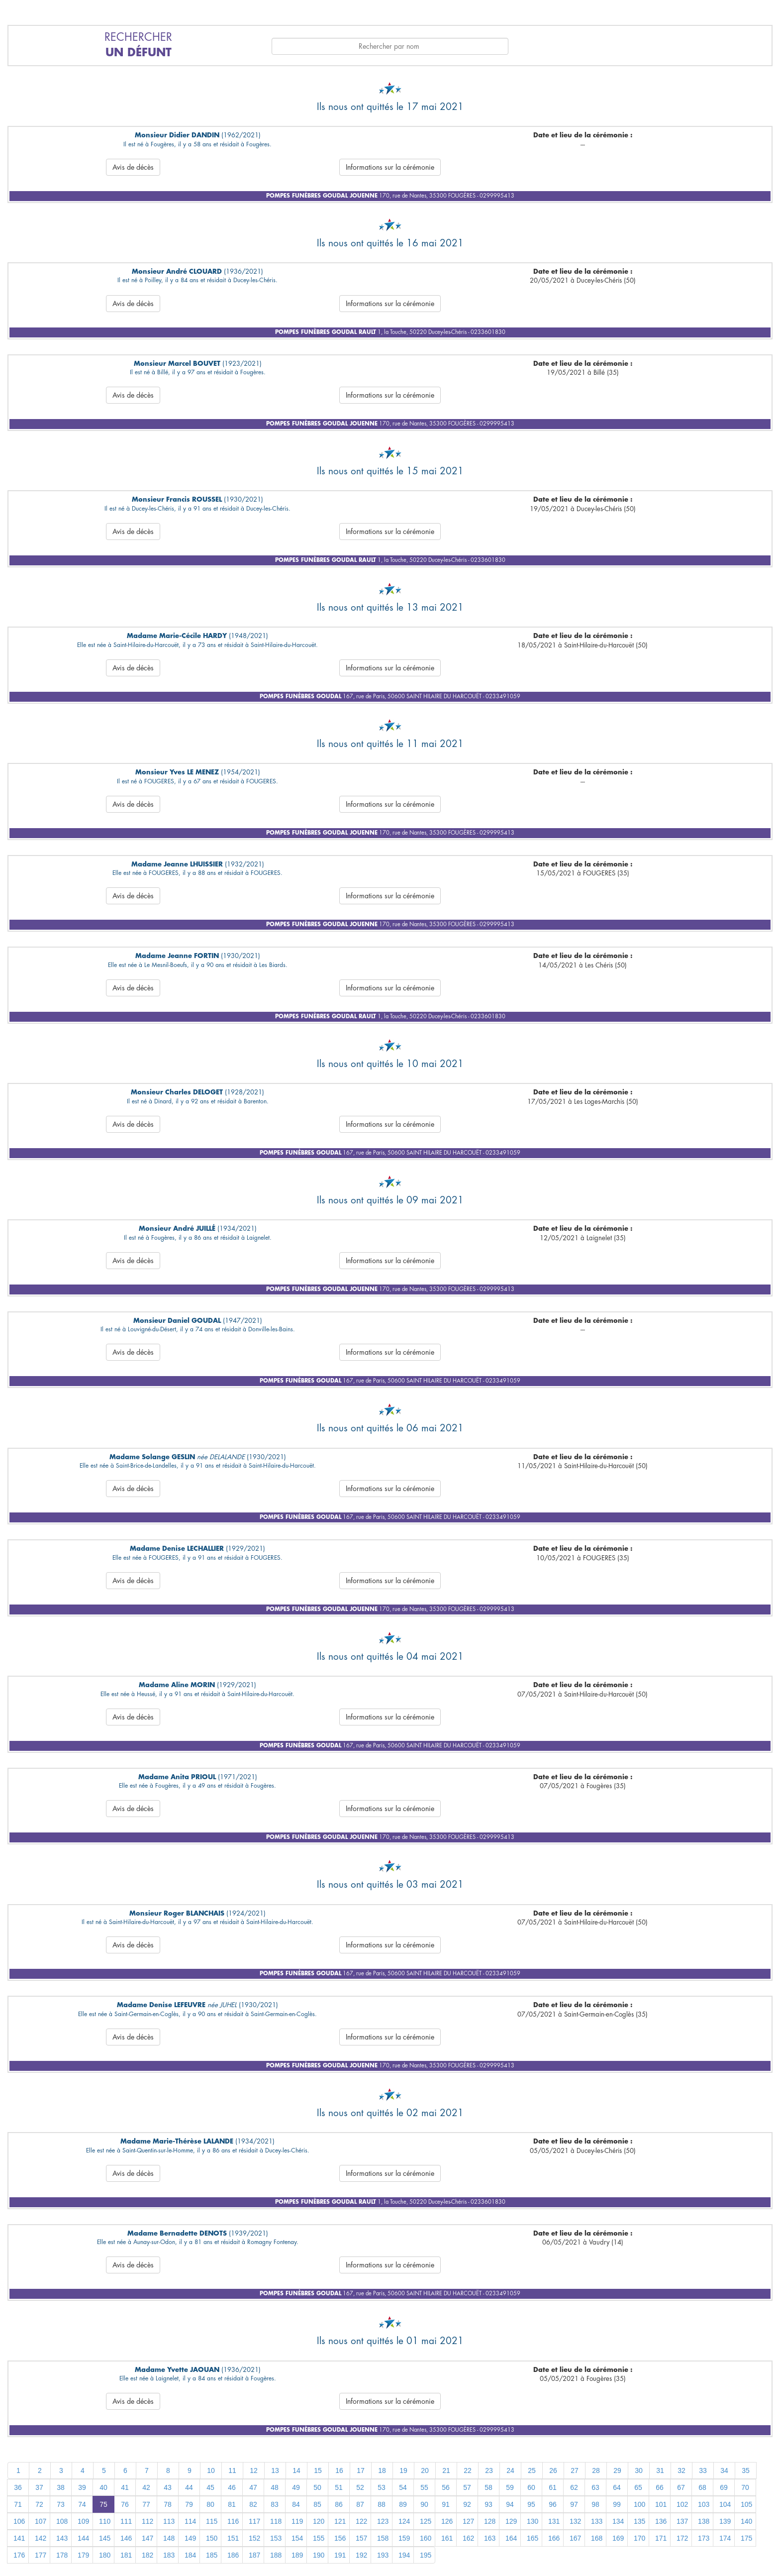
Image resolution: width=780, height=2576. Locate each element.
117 (254, 2521)
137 (682, 2521)
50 (317, 2487)
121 (340, 2521)
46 (232, 2487)
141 (19, 2538)
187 (254, 2555)
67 (681, 2487)
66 (660, 2487)
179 (83, 2555)
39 (82, 2487)
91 (446, 2504)
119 (297, 2521)
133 (596, 2521)
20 (425, 2470)
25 (532, 2470)
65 (638, 2487)
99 (617, 2504)
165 (532, 2538)
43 (168, 2487)
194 (404, 2555)
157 (361, 2538)
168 (596, 2538)
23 (489, 2470)
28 (596, 2470)
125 (425, 2521)
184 (190, 2555)
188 (276, 2555)
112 (147, 2521)
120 (318, 2521)
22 (468, 2470)
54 (403, 2487)
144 (83, 2538)
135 (639, 2521)
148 (169, 2538)
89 (403, 2504)
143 (62, 2538)
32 (681, 2470)
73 (61, 2504)
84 (296, 2504)
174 (725, 2538)
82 (253, 2504)
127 (468, 2521)
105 (746, 2504)
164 (511, 2538)
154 (297, 2538)
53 (382, 2487)
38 (61, 2487)
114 (190, 2521)
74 (82, 2504)
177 (40, 2555)
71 (18, 2504)
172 (682, 2538)
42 (146, 2487)
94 (510, 2504)
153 (276, 2538)
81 (232, 2504)
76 (125, 2504)
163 (489, 2538)
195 (425, 2555)
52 (360, 2487)
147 (147, 2538)
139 (725, 2521)
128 (489, 2521)
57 (467, 2487)
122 (361, 2521)
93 (488, 2504)
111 (126, 2521)
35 (746, 2470)
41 (125, 2487)
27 (575, 2470)
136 (661, 2521)
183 (169, 2555)
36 (18, 2487)
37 (39, 2487)
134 (618, 2521)
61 (553, 2487)
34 (724, 2470)
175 (746, 2538)
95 (531, 2504)
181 (126, 2555)
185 (211, 2555)
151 (233, 2538)
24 (510, 2470)
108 (62, 2521)
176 (19, 2555)
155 (318, 2538)
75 (103, 2504)
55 (424, 2487)
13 (275, 2470)
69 (724, 2487)
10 (211, 2470)
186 (233, 2555)
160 (425, 2538)
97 (574, 2504)
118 (276, 2521)
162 (468, 2538)
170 (639, 2538)
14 (296, 2470)
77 (146, 2504)
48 (275, 2487)
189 (297, 2555)
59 (510, 2487)
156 (340, 2538)
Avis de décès (133, 167)
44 (189, 2487)
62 (574, 2487)
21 (446, 2470)
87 (360, 2504)
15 (318, 2470)
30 (639, 2470)
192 (361, 2555)
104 (725, 2504)
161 (447, 2538)
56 (446, 2487)
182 (147, 2555)
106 (19, 2521)
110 (104, 2521)
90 (424, 2504)
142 (40, 2538)
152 (254, 2538)
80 (210, 2504)
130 (532, 2521)
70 (745, 2487)
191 (340, 2555)
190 (318, 2555)
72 (39, 2504)
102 (682, 2504)
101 (661, 2504)
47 (253, 2487)
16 (339, 2470)
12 (254, 2470)
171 (661, 2538)
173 (703, 2538)
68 (702, 2487)
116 (233, 2521)
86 (339, 2504)
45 (210, 2487)
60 (531, 2487)
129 (511, 2521)
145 (104, 2538)
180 (104, 2555)
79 (189, 2504)
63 (595, 2487)
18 (382, 2470)
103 (703, 2504)
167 (575, 2538)
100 (639, 2504)
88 (382, 2504)
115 (211, 2521)
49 (296, 2487)
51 (339, 2487)
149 (190, 2538)
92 (467, 2504)
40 (103, 2487)
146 (126, 2538)
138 (703, 2521)
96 (553, 2504)
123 (383, 2521)
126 (447, 2521)
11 (232, 2470)
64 (617, 2487)
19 (403, 2470)
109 (83, 2521)
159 (404, 2538)
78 (168, 2504)
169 (618, 2538)
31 (660, 2470)
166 (554, 2538)
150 (211, 2538)
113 (169, 2521)
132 (575, 2521)
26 (553, 2470)
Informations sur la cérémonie (390, 167)
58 (488, 2487)
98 (595, 2504)
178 (62, 2555)
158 (383, 2538)
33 (703, 2470)
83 (275, 2504)
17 (361, 2470)
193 (383, 2555)
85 (317, 2504)
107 (40, 2521)
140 (746, 2521)
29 (617, 2470)
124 (404, 2521)
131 (554, 2521)
